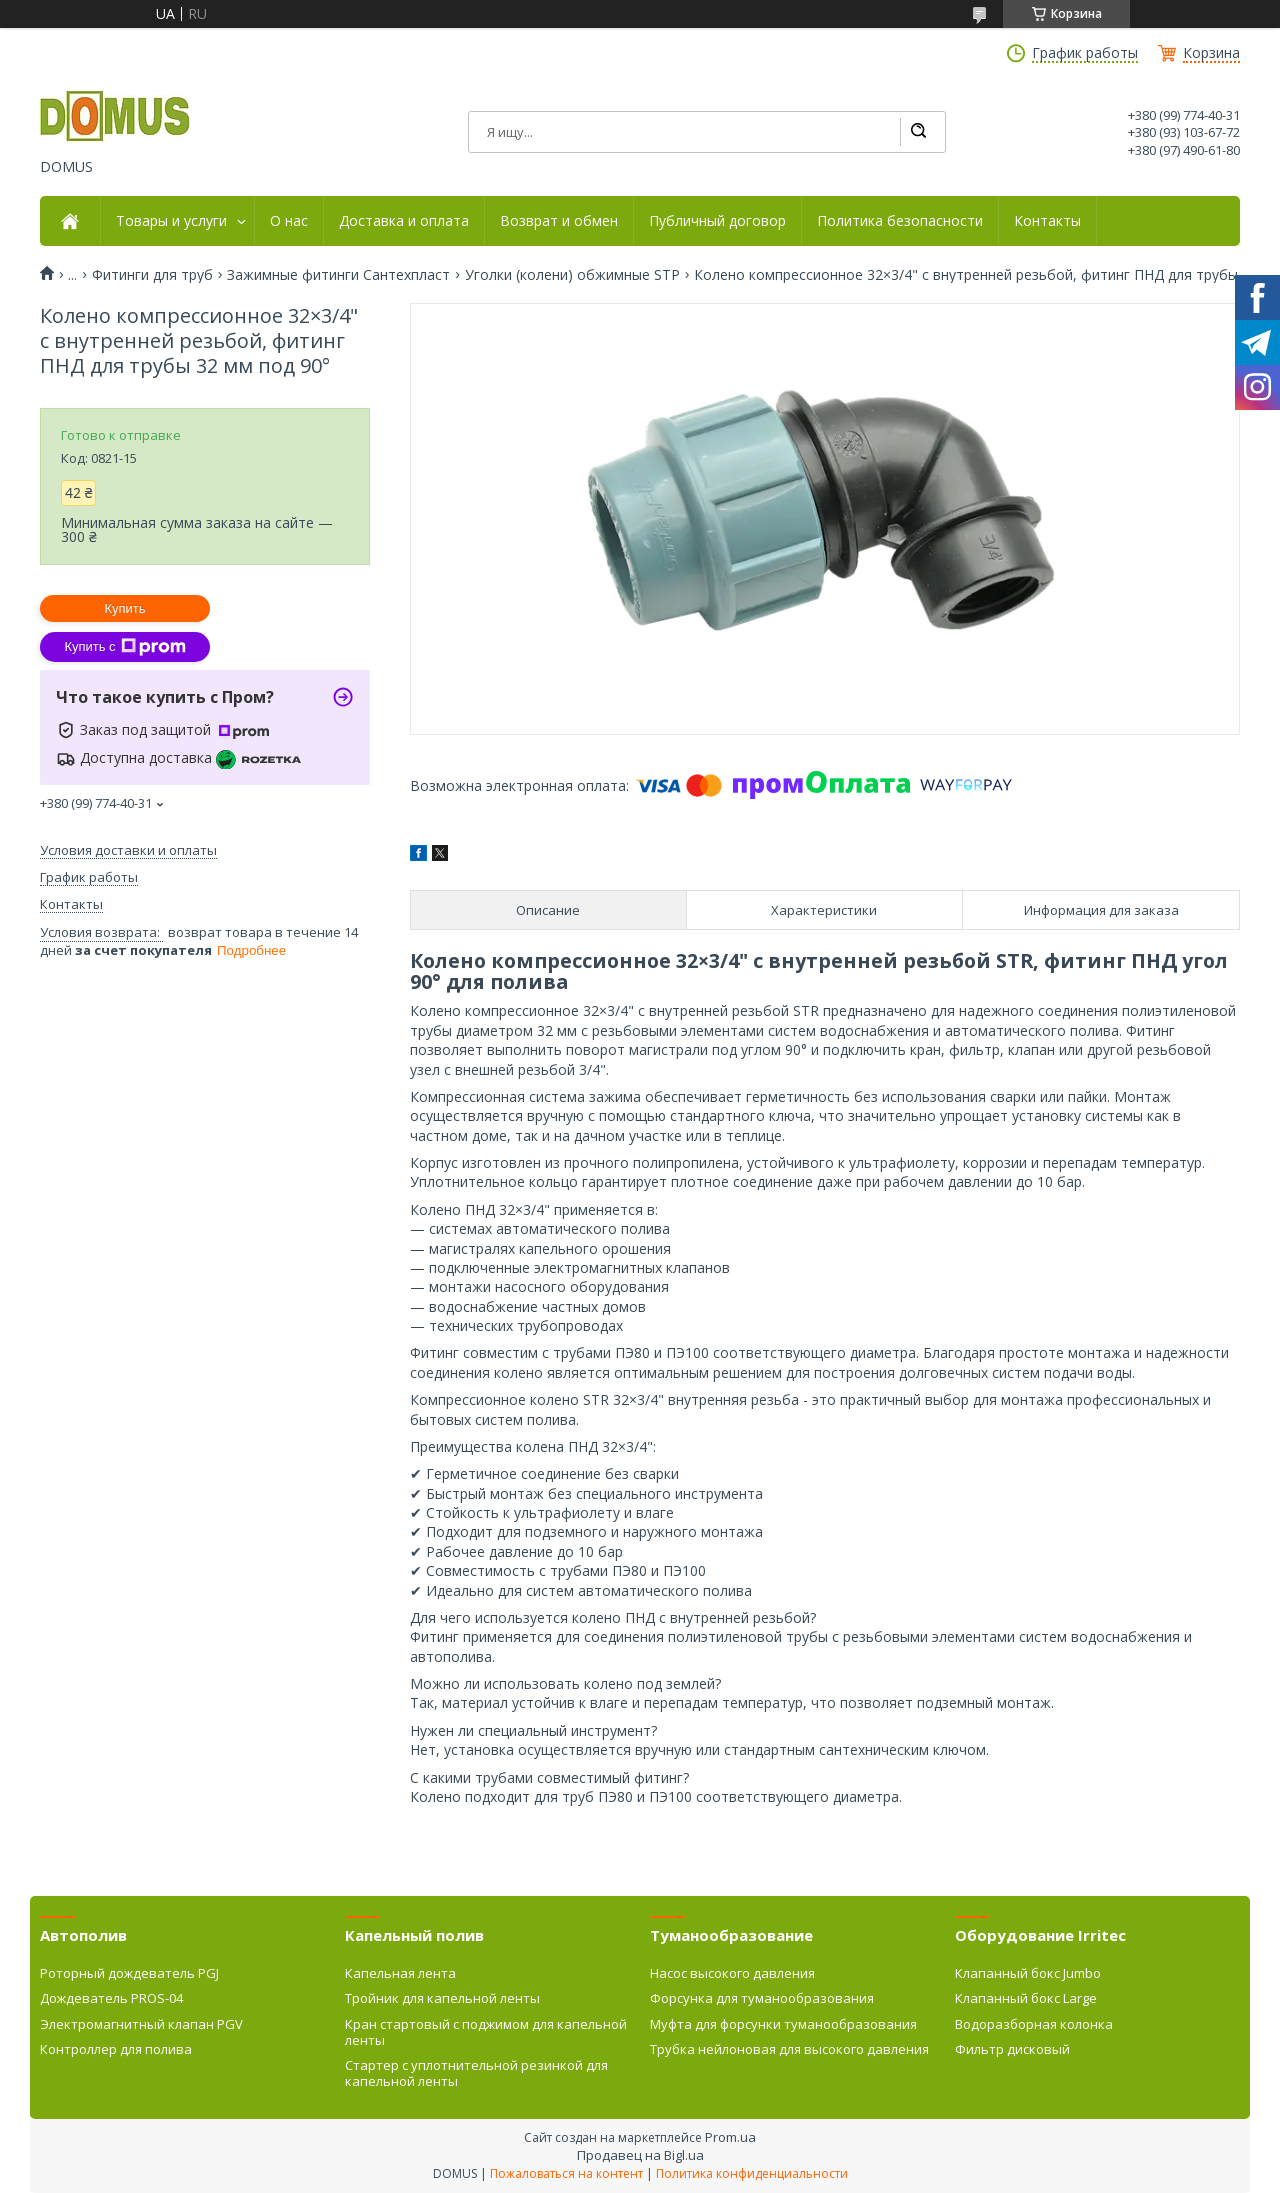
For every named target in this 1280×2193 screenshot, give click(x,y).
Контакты (1047, 221)
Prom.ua (730, 2137)
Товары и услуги (171, 221)
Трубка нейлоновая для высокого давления (789, 2049)
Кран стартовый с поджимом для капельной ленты (486, 2032)
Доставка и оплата (404, 221)
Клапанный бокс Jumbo (1028, 1973)
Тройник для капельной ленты (442, 1998)
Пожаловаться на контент (566, 2173)
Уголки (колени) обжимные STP (572, 275)
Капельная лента (400, 1973)
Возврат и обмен (559, 221)
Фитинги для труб (152, 275)
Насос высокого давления (732, 1973)
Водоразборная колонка (1034, 2024)
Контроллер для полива (116, 2049)
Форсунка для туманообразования (762, 1998)
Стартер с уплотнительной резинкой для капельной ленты (476, 2073)
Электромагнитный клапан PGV (141, 2024)
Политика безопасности (900, 221)
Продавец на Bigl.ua (640, 2155)
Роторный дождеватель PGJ (129, 1973)
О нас (289, 221)
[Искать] (918, 132)
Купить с (124, 647)
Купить (124, 608)
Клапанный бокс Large (1026, 1998)
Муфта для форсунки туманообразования (783, 2024)
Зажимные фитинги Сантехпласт (338, 275)
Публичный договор (717, 221)
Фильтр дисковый (1012, 2049)
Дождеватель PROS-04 (111, 1998)
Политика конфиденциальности (752, 2173)
